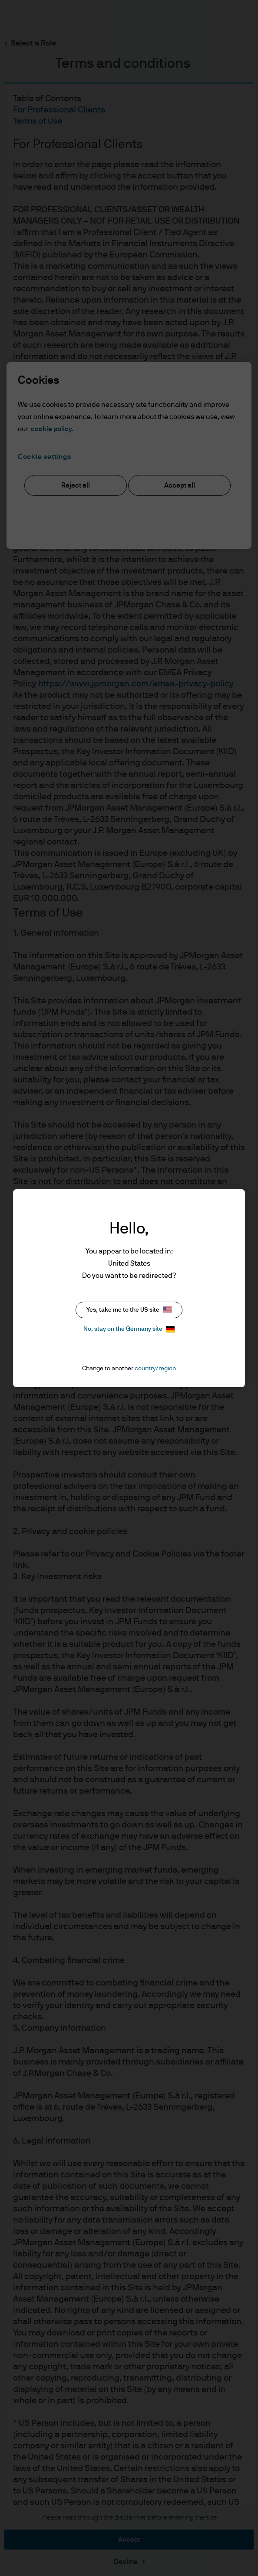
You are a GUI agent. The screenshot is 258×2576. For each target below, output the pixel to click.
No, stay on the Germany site (129, 1329)
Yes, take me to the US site (129, 1309)
